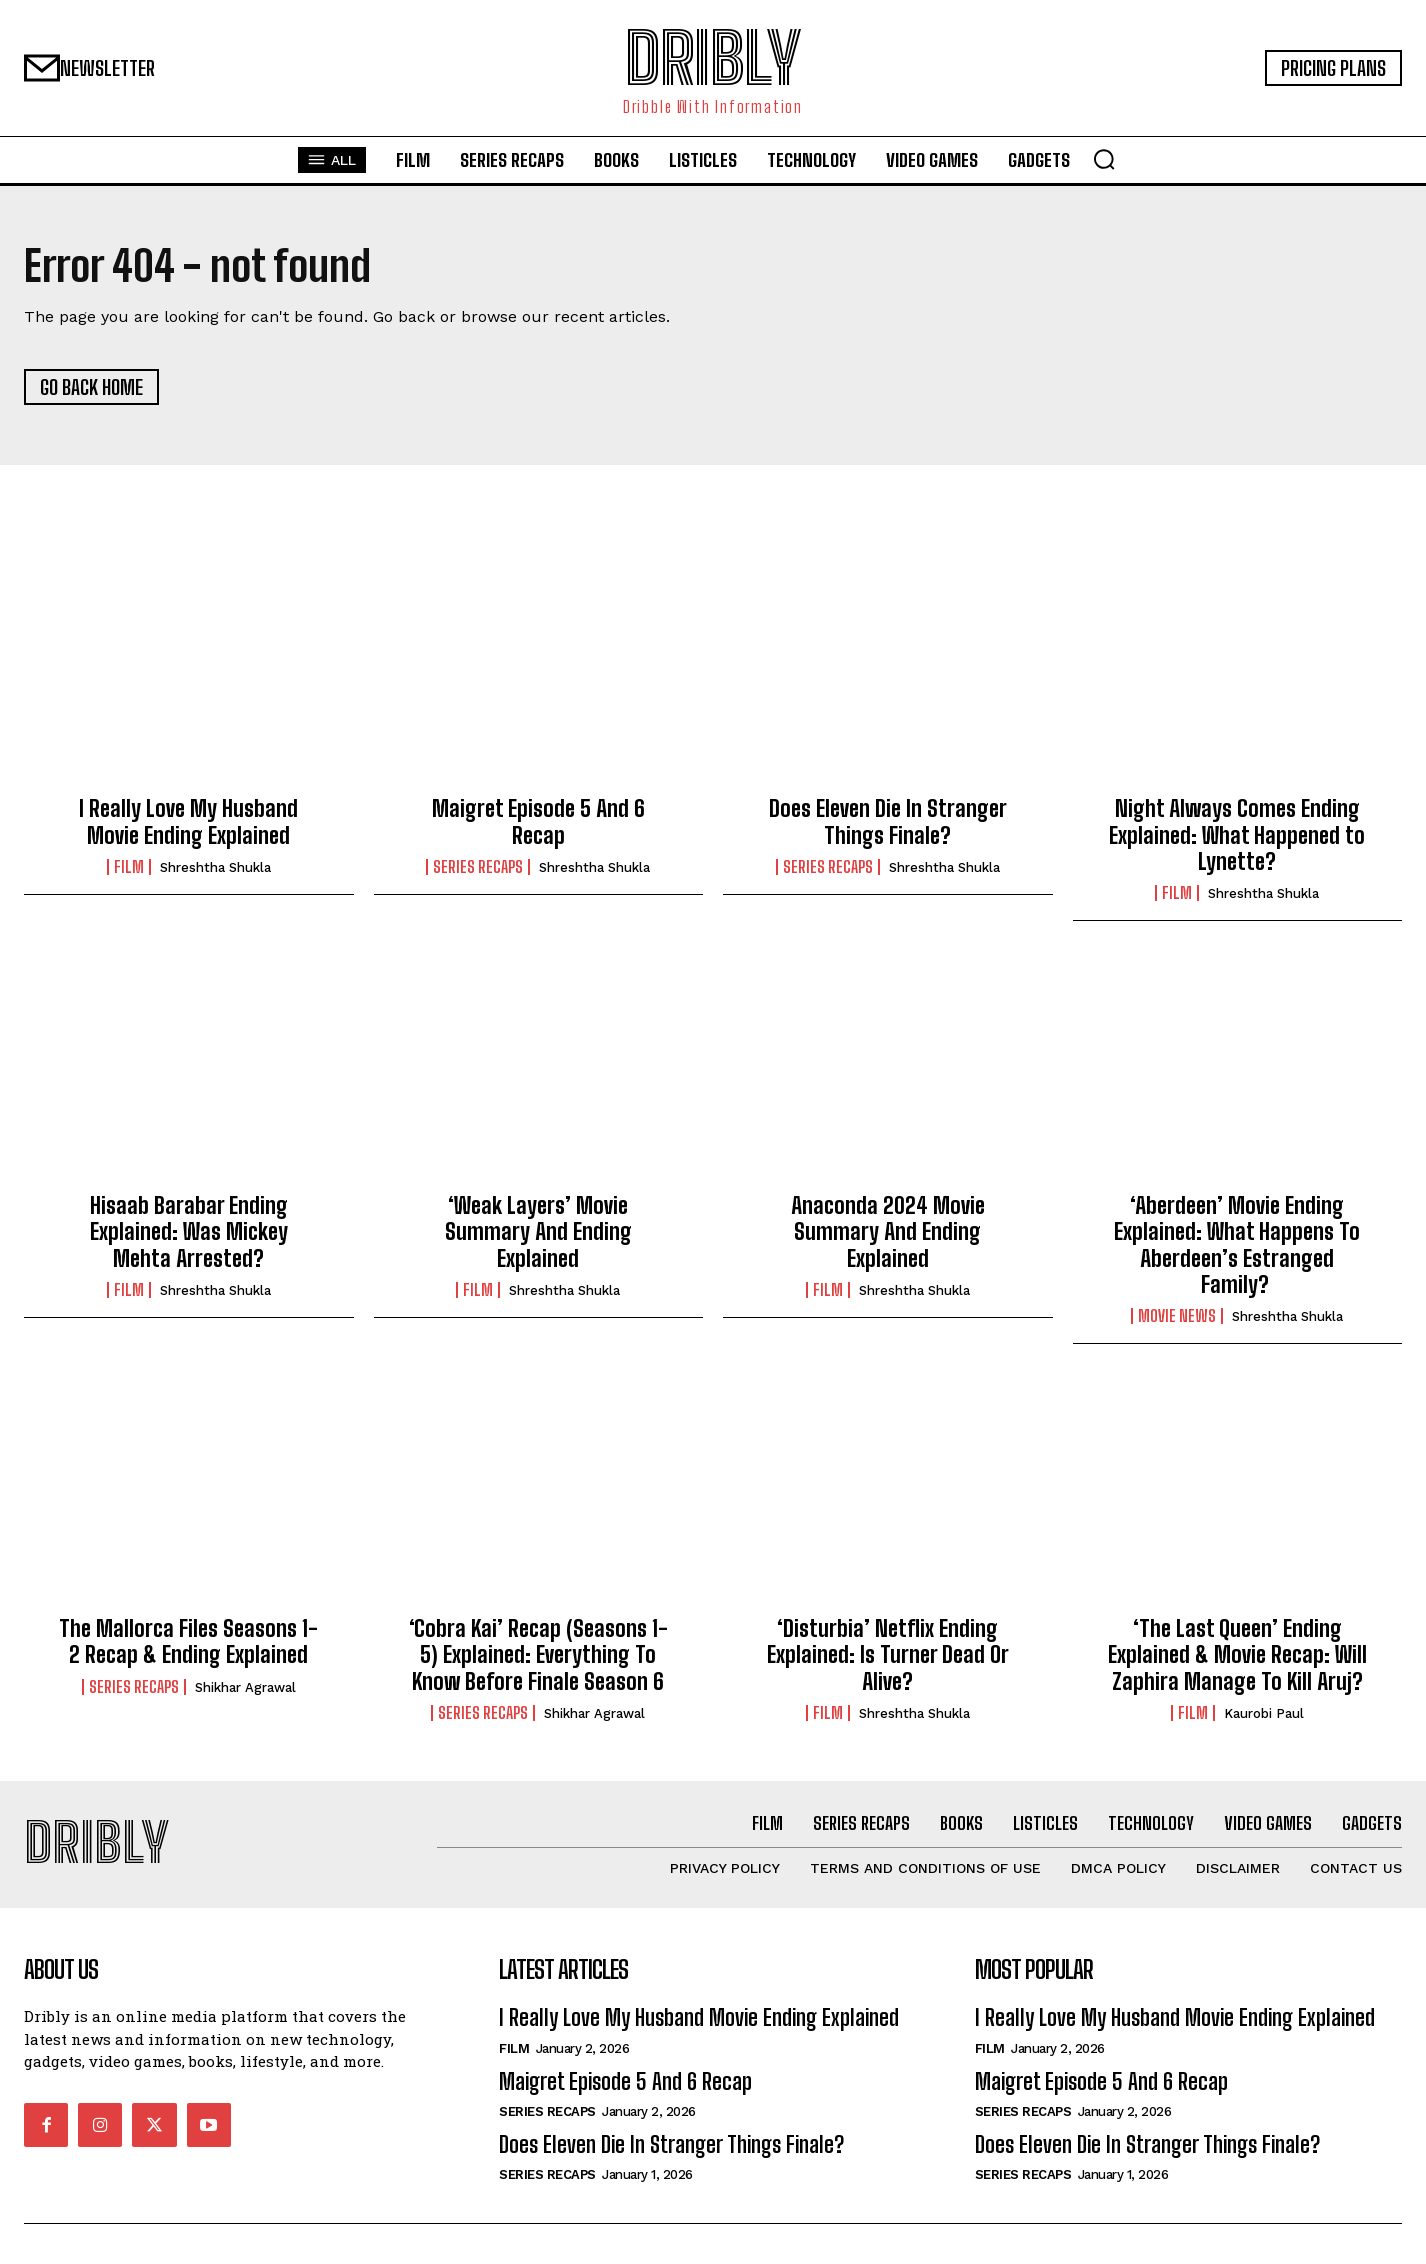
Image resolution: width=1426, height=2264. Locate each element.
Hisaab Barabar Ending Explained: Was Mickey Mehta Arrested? (189, 1232)
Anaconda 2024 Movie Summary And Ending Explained (888, 1232)
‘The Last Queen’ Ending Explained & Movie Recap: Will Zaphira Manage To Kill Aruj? (1237, 1655)
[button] (1104, 159)
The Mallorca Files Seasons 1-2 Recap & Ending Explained (188, 1641)
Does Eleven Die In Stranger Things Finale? (888, 821)
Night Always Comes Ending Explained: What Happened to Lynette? (1237, 835)
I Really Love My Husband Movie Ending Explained (188, 821)
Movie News (1177, 1317)
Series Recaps (478, 867)
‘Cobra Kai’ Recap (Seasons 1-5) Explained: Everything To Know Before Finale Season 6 (538, 1655)
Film (129, 867)
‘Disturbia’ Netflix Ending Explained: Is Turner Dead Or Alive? (888, 1655)
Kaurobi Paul (1264, 1713)
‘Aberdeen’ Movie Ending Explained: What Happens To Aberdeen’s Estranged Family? (1237, 1245)
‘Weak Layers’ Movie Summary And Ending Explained (538, 1232)
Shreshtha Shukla (215, 867)
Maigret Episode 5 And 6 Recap (538, 821)
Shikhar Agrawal (245, 1687)
